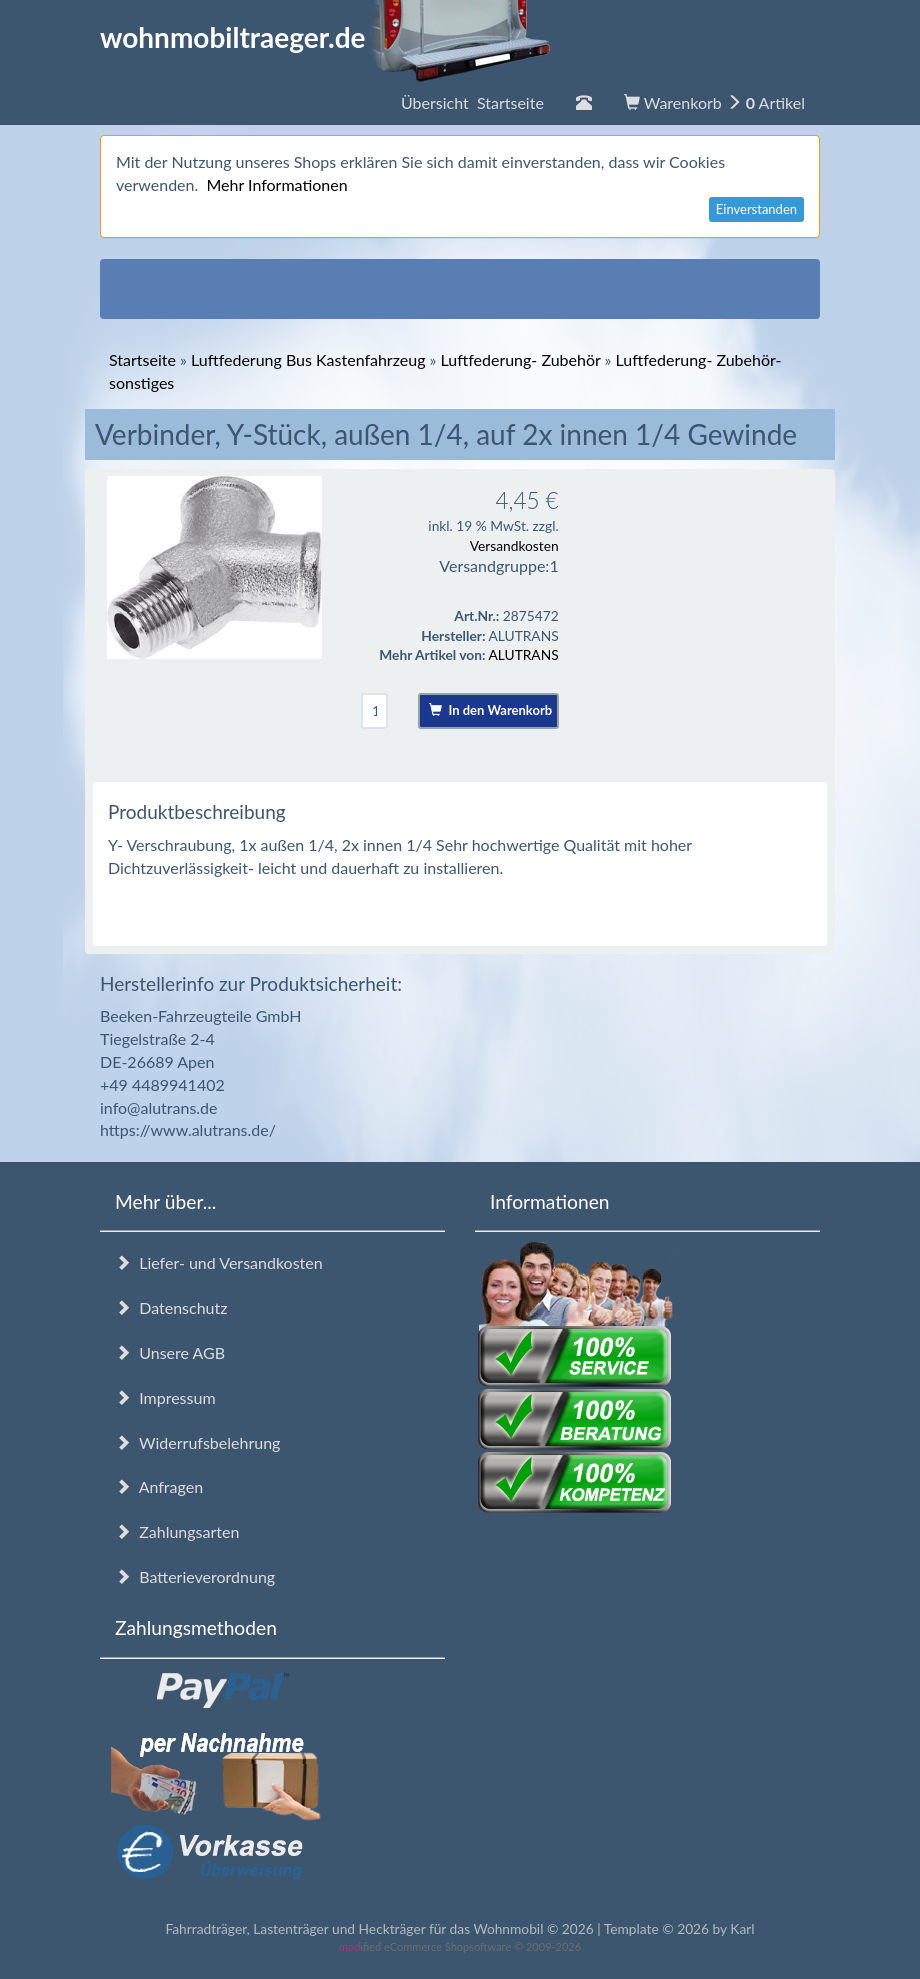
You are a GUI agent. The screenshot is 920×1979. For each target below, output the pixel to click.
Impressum (165, 1397)
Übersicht (472, 102)
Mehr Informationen (276, 184)
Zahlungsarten (177, 1531)
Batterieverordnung (195, 1576)
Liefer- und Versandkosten (219, 1262)
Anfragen (159, 1486)
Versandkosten (514, 545)
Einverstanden (756, 209)
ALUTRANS (524, 654)
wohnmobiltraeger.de (325, 37)
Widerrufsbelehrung (197, 1442)
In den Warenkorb (490, 710)
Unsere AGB (170, 1352)
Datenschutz (171, 1307)
